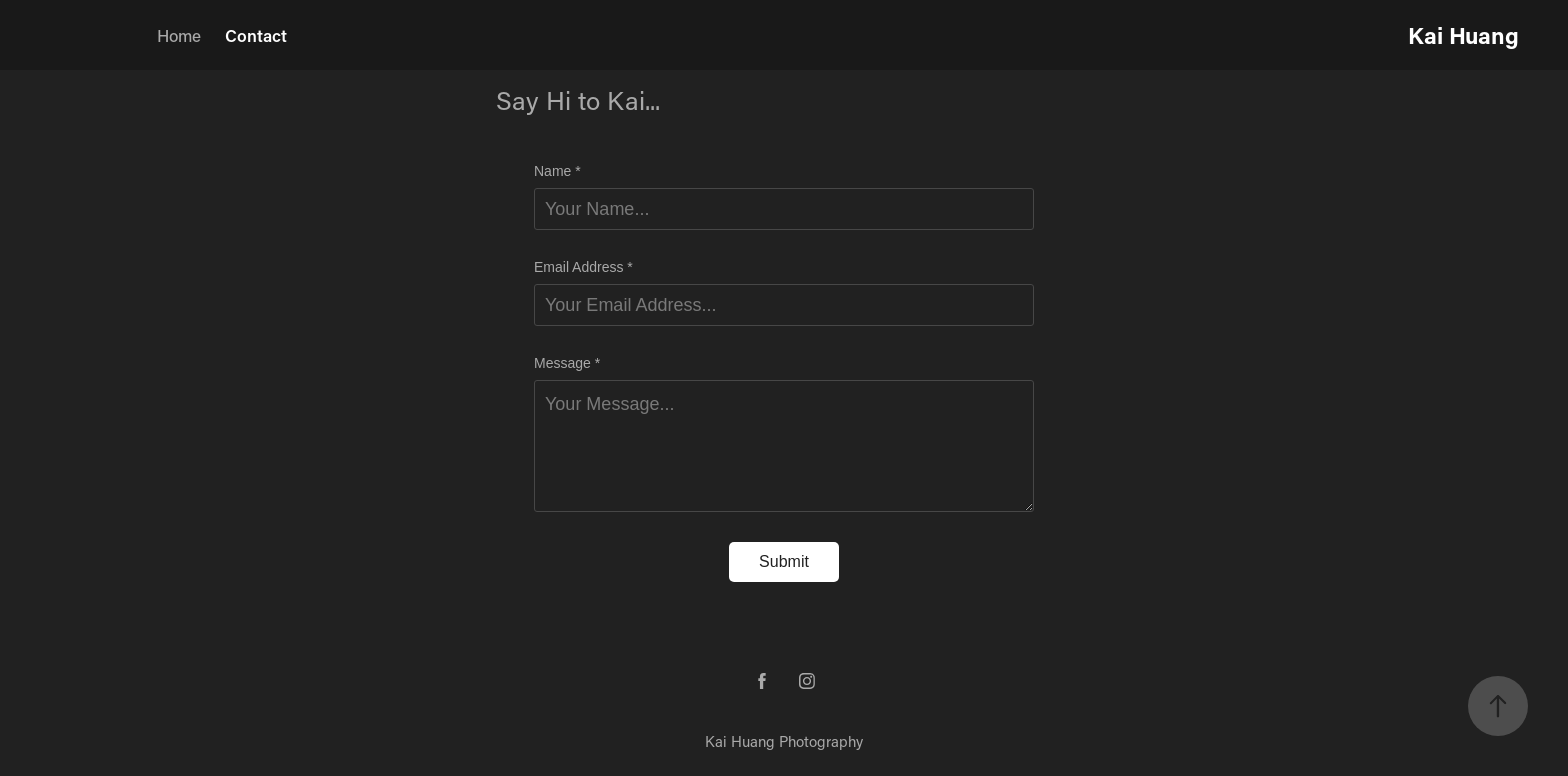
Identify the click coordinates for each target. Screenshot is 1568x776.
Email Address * (583, 267)
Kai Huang (1463, 35)
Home (179, 35)
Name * (557, 171)
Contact (256, 35)
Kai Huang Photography (784, 741)
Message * (567, 363)
